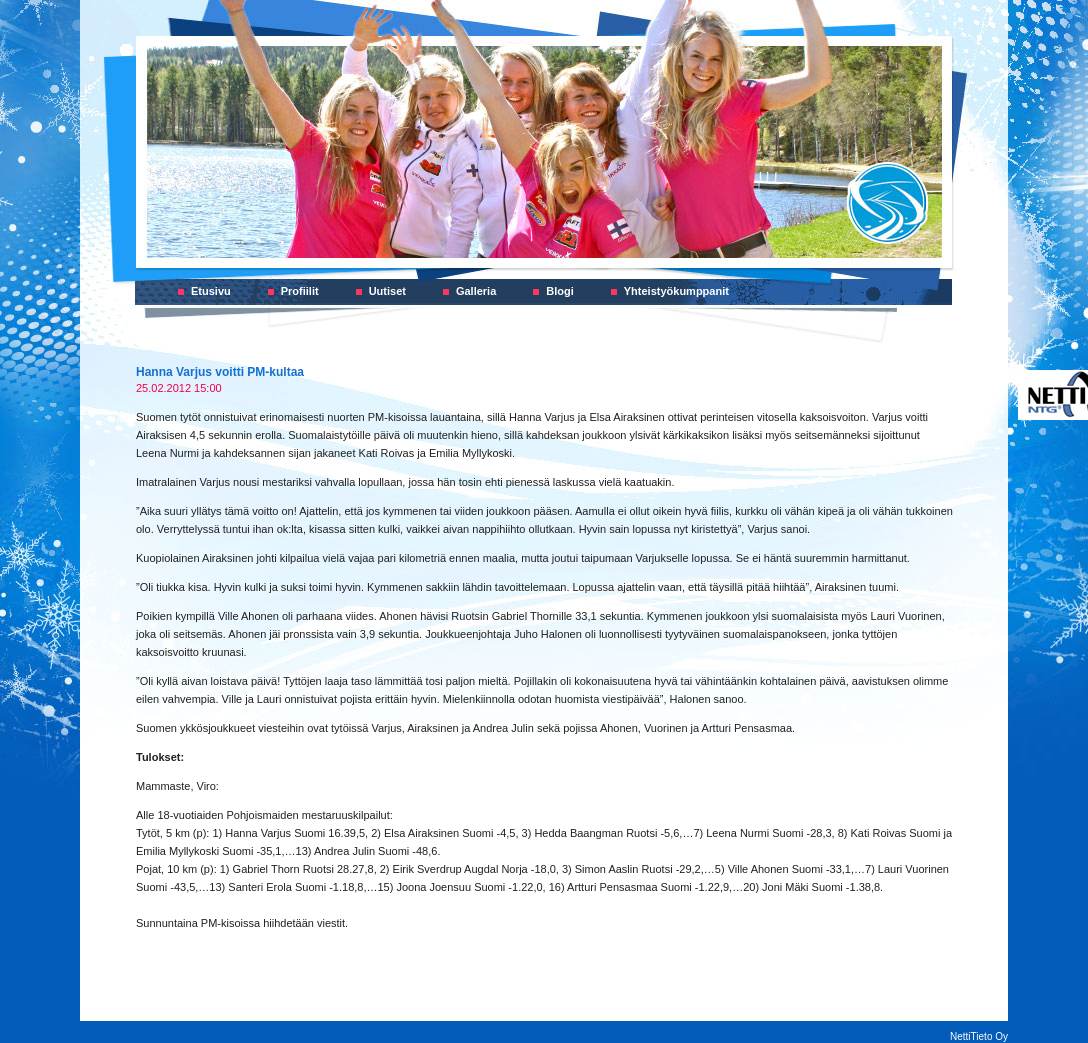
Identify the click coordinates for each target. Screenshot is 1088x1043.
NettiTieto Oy (979, 1036)
